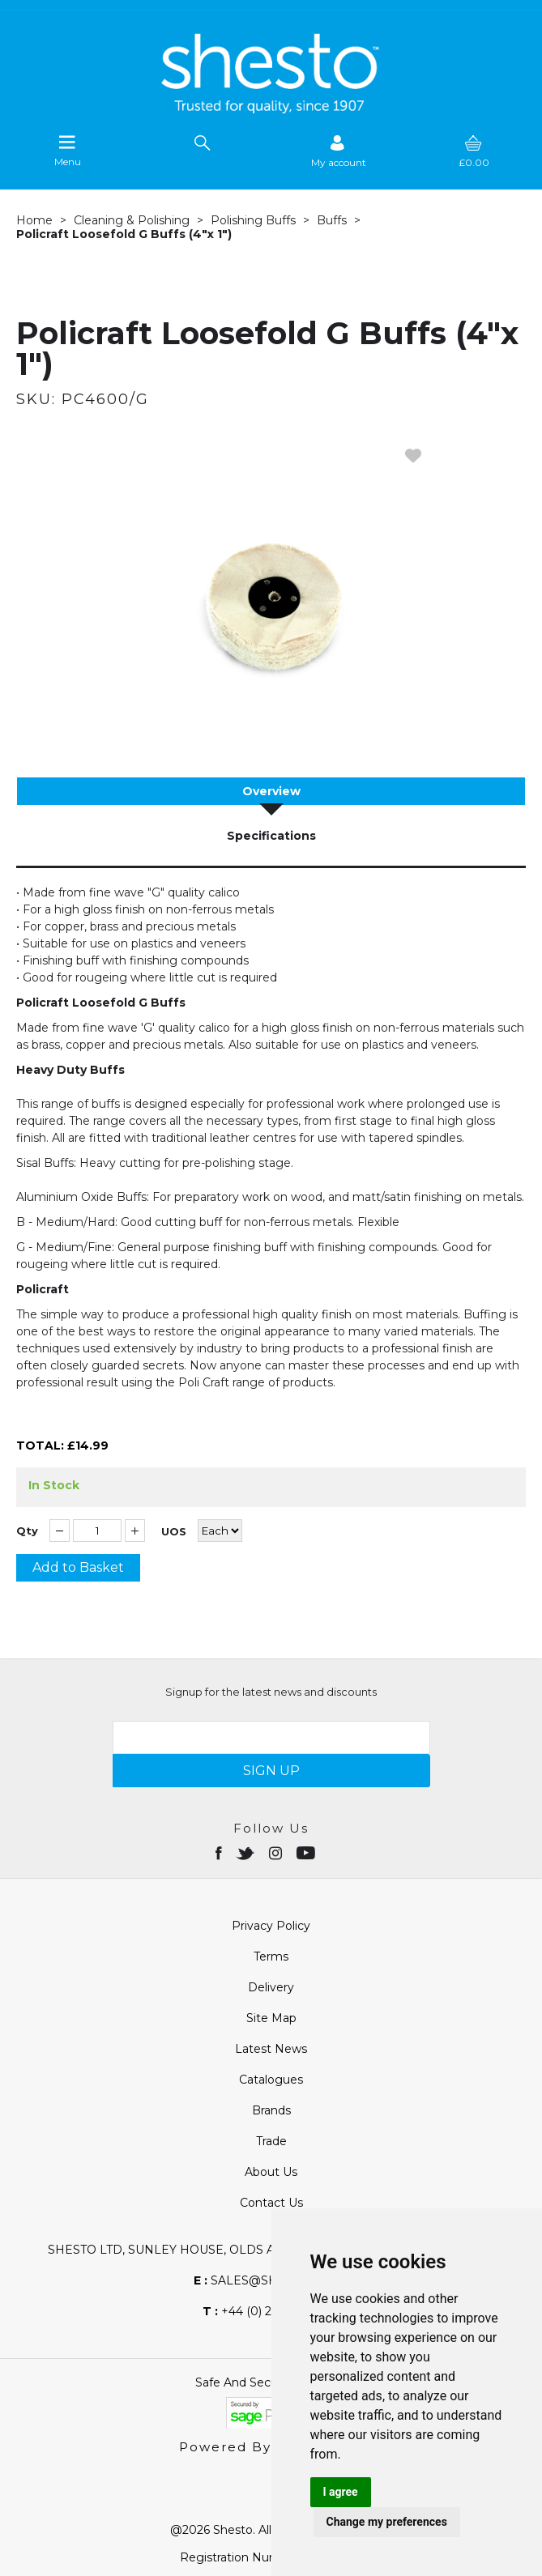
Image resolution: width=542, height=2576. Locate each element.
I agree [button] (340, 2491)
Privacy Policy (271, 1925)
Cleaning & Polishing (132, 220)
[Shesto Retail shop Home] (271, 109)
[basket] (474, 151)
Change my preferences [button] (386, 2521)
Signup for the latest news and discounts (271, 1691)
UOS (173, 1531)
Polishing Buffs (253, 220)
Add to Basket (78, 1567)
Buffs (332, 220)
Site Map (271, 2018)
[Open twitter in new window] (247, 1852)
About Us (271, 2172)
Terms (271, 1956)
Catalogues (271, 2079)
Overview (271, 791)
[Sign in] (338, 151)
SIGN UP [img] (271, 1770)
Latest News (271, 2049)
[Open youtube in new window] (307, 1852)
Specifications (271, 835)
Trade (271, 2141)
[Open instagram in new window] (277, 1852)
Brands (271, 2110)
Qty (27, 1531)
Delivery (271, 1987)
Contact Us (271, 2202)
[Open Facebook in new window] (220, 1852)
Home (34, 220)
